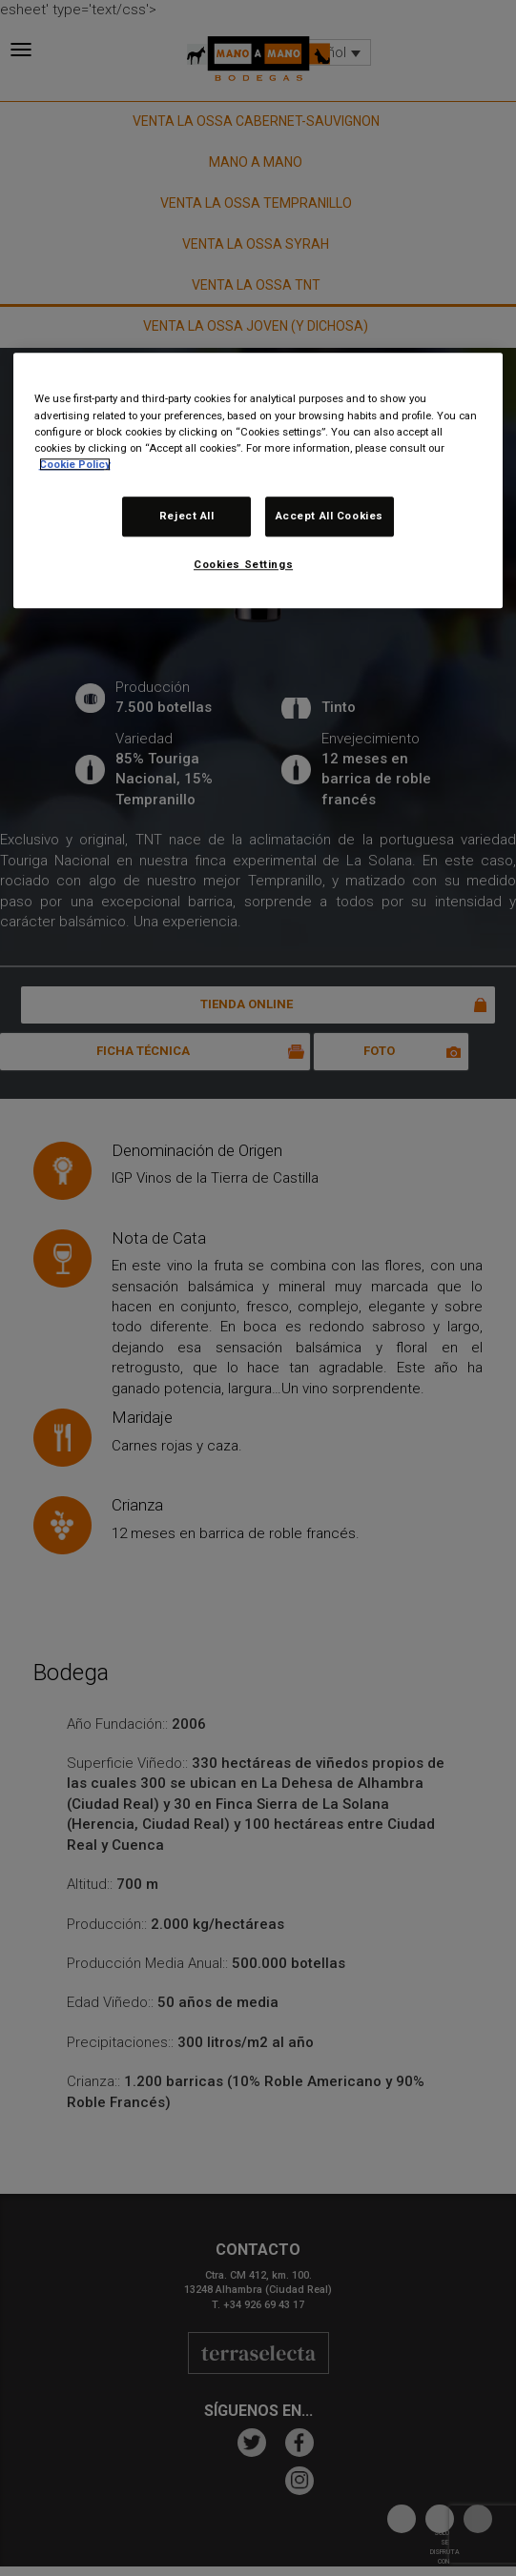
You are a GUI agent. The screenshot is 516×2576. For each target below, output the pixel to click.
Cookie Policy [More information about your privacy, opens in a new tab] (75, 464)
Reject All (187, 515)
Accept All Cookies (329, 515)
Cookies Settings (243, 564)
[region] (258, 481)
